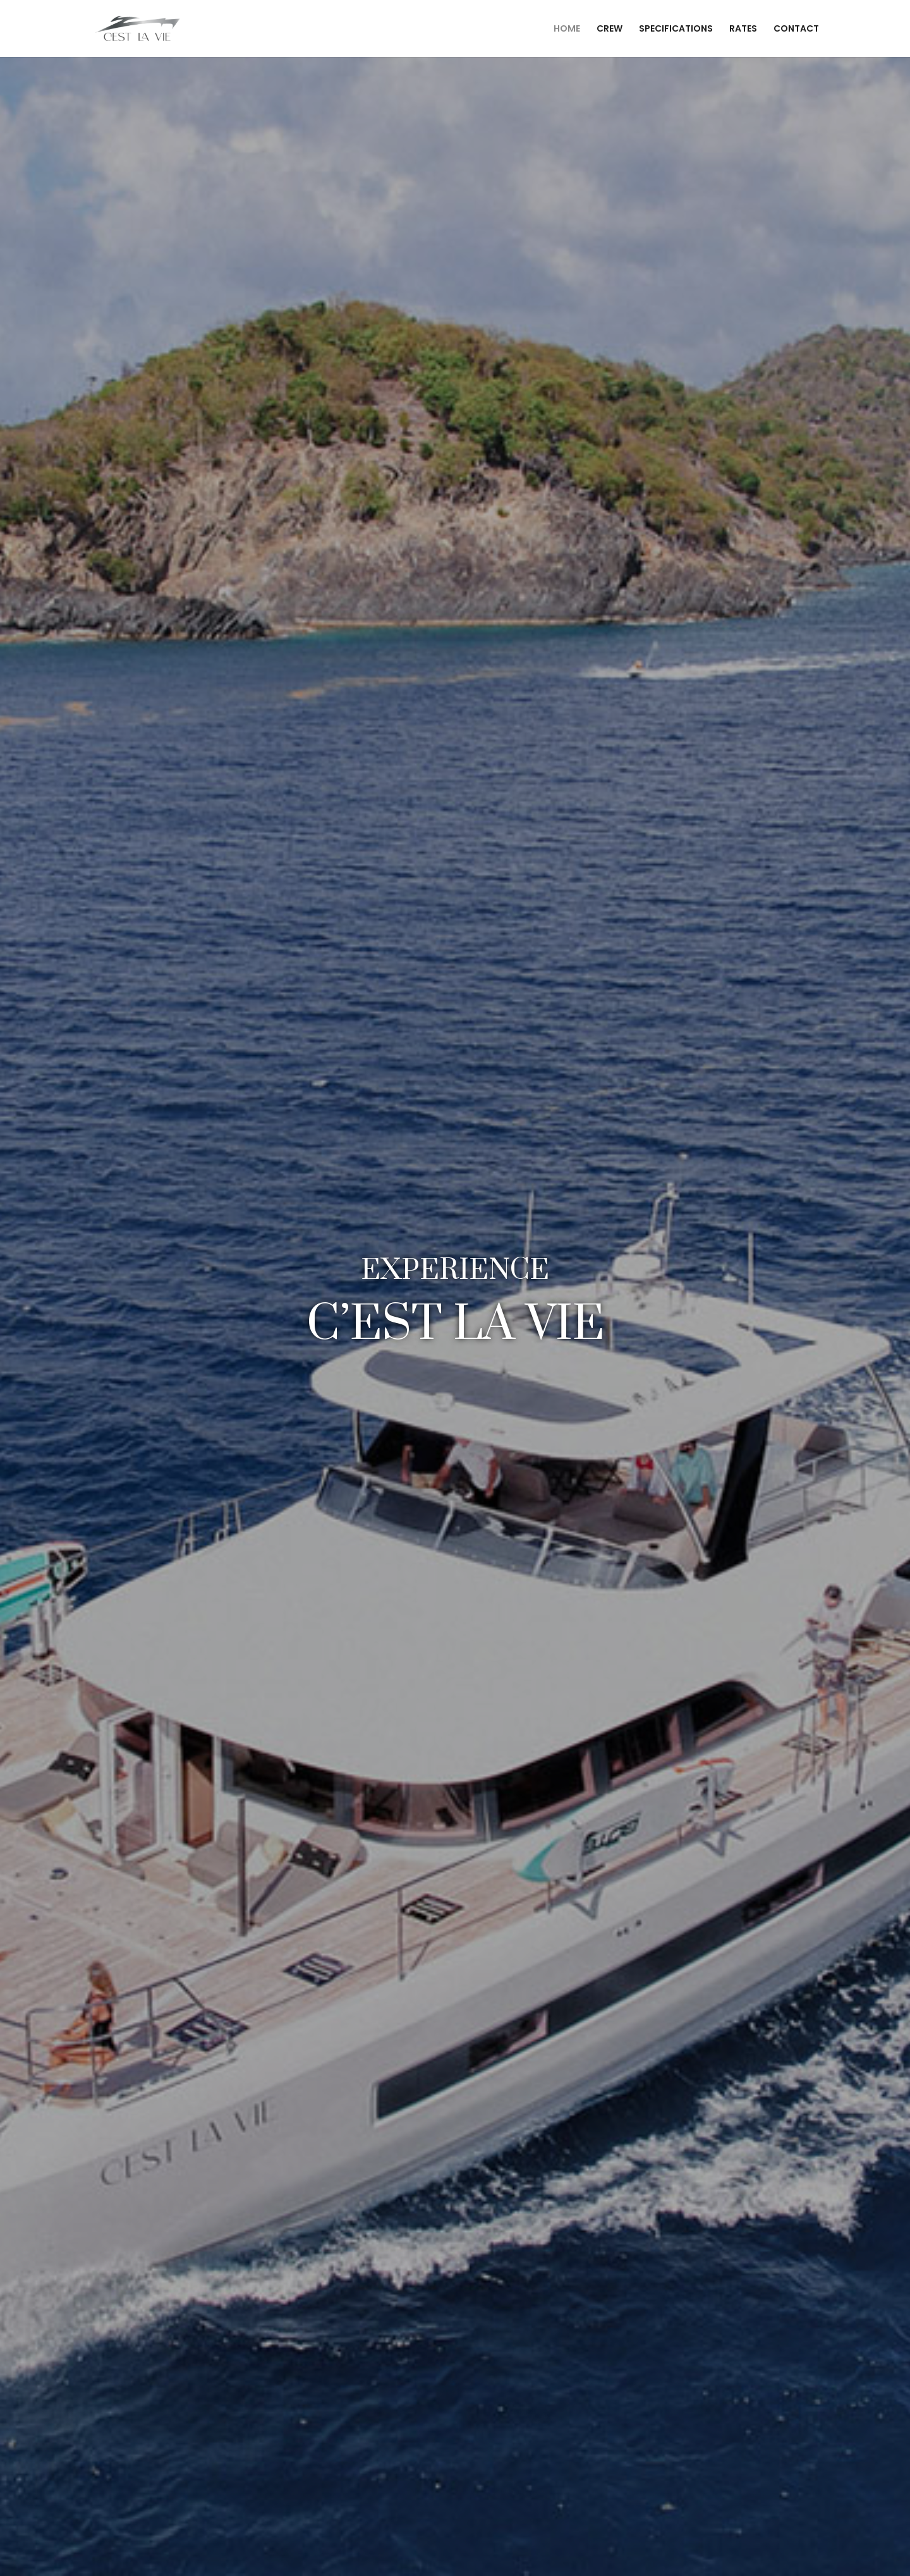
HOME (567, 29)
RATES (743, 29)
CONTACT (796, 29)
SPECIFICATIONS (676, 29)
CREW (609, 29)
